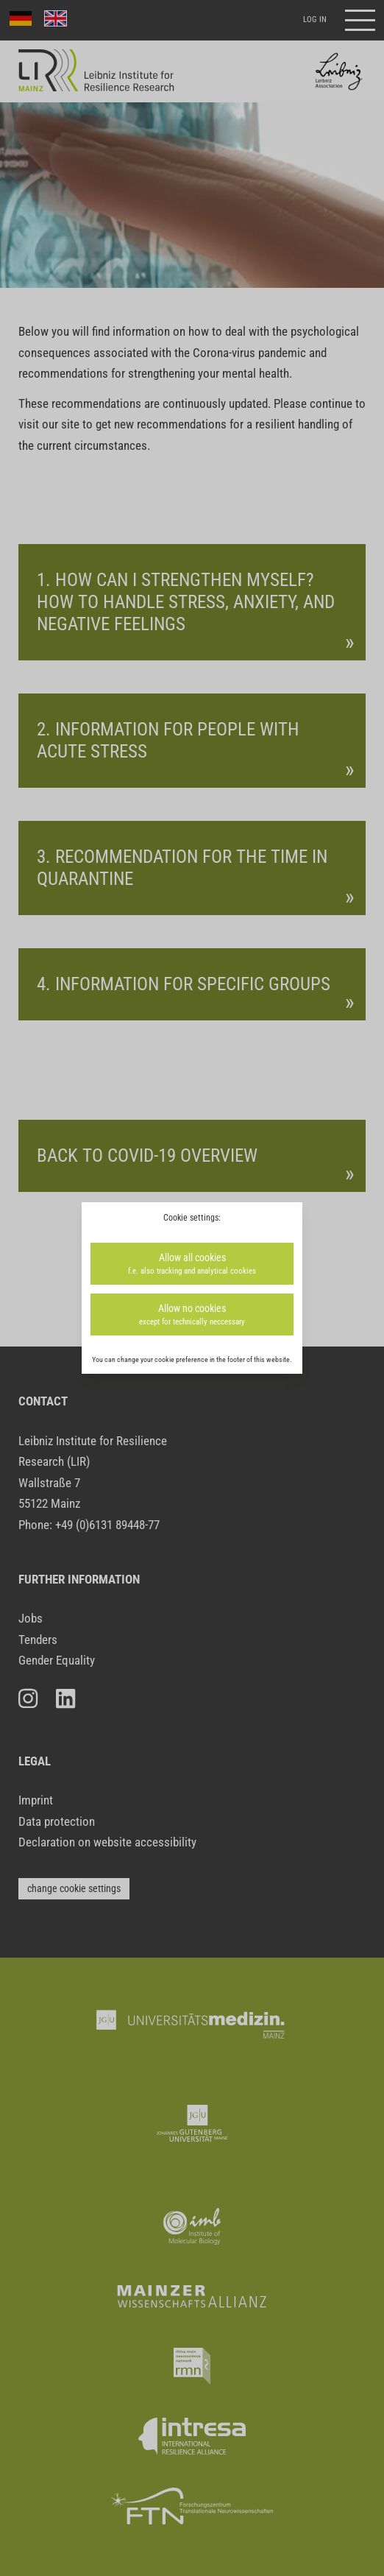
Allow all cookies (192, 1264)
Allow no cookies (192, 1315)
